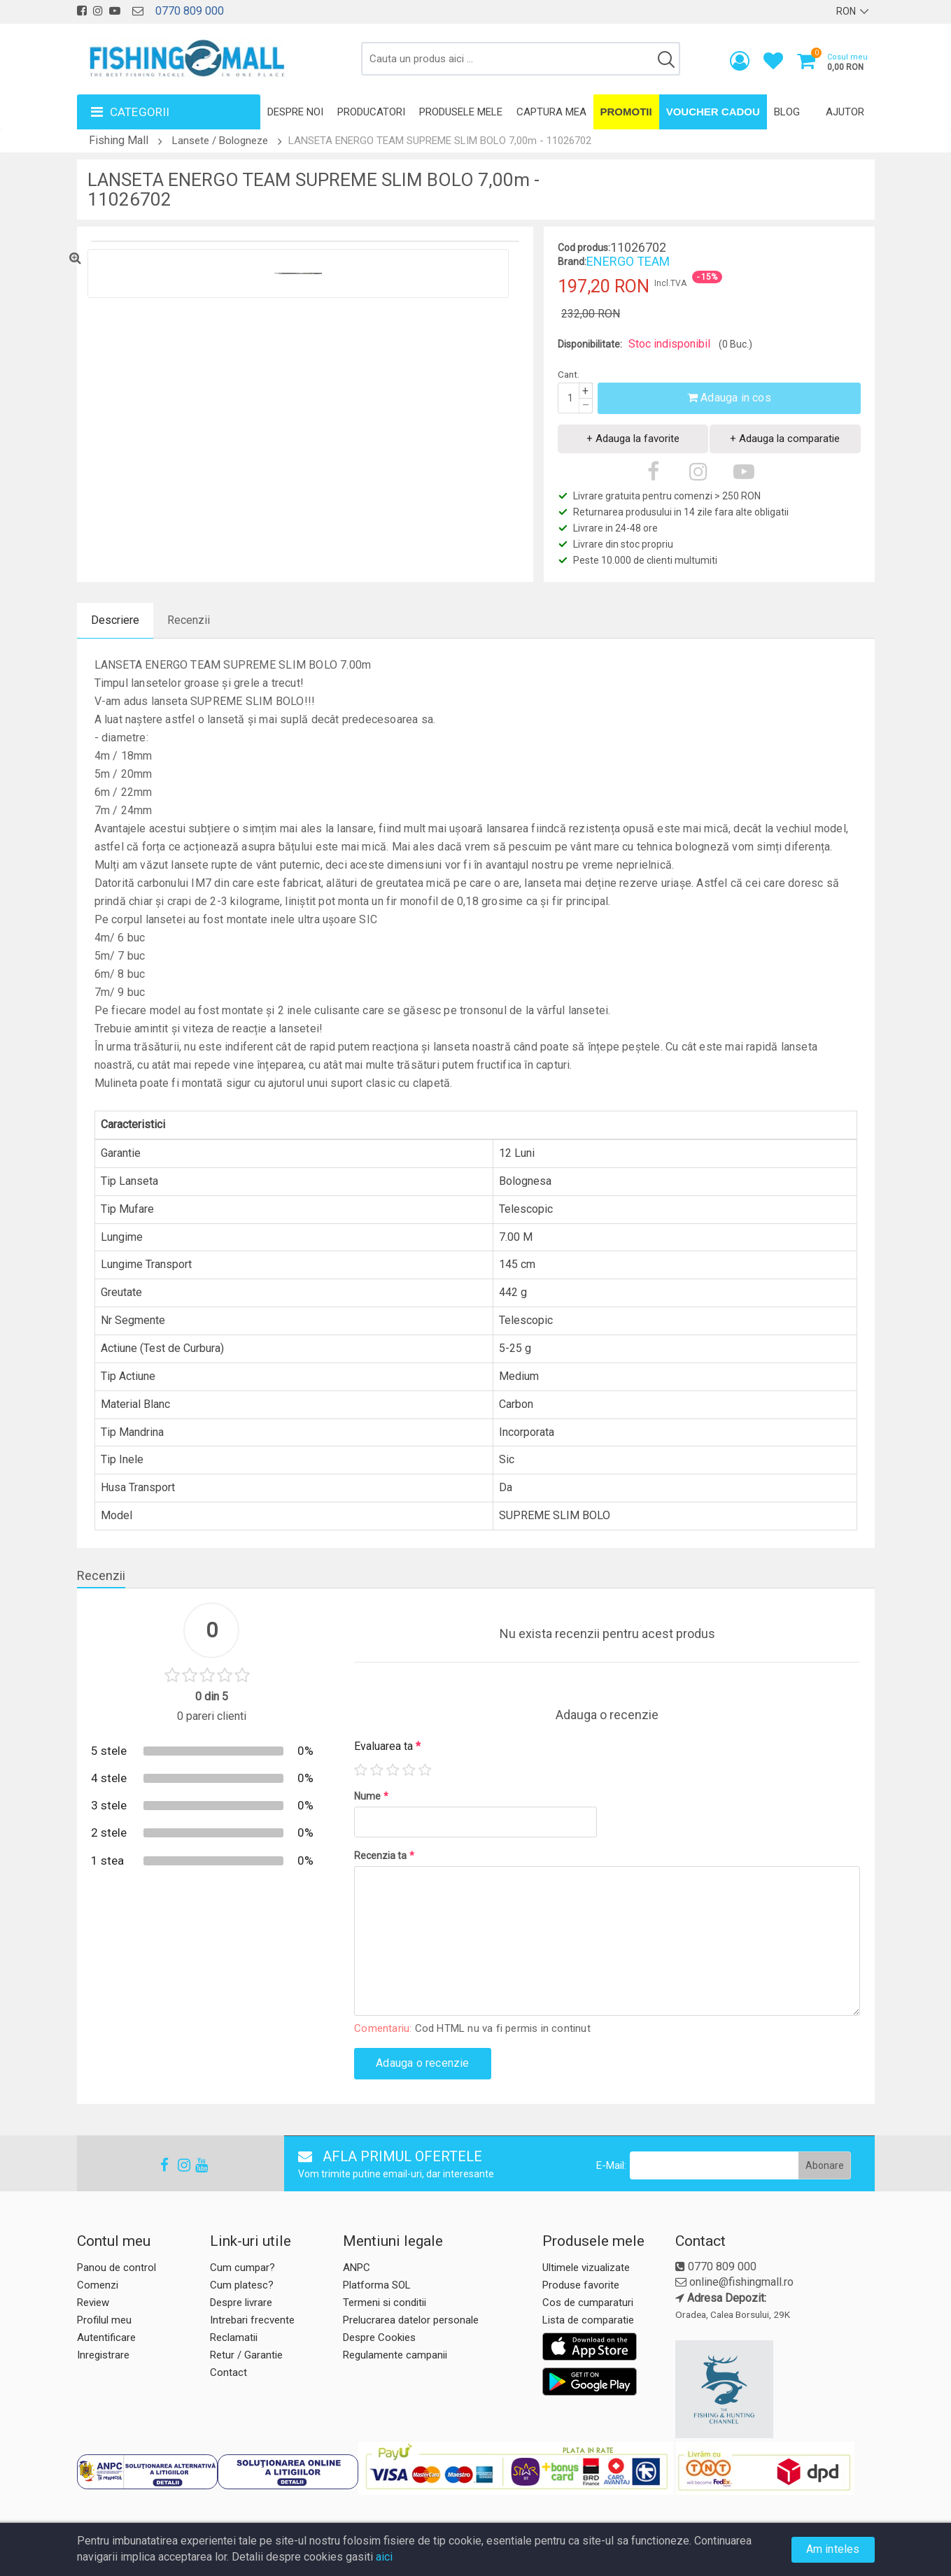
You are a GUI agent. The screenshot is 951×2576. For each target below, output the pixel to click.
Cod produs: (584, 247)
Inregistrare (103, 2355)
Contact (228, 2372)
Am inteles (833, 2549)
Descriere (115, 620)
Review (93, 2302)
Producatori (371, 112)
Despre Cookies (379, 2337)
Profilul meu (104, 2320)
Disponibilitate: (590, 344)
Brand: (572, 261)
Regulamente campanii (395, 2355)
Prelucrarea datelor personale (411, 2320)
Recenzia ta (384, 1855)
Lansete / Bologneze (220, 140)
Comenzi (97, 2285)
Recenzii (188, 620)
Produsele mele (460, 112)
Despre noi (295, 112)
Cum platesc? (242, 2285)
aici (384, 2556)
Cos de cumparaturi (587, 2302)
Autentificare (106, 2337)
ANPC (356, 2267)
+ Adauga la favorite (632, 438)
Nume (371, 1796)
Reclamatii (234, 2337)
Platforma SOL (377, 2285)
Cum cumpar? (242, 2267)
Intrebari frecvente (252, 2320)
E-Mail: (611, 2165)
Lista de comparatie (588, 2320)
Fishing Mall (118, 140)
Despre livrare (241, 2302)
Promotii (626, 112)
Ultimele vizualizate (586, 2267)
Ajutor (845, 112)
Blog (787, 112)
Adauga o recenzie (422, 2063)
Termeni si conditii (384, 2302)
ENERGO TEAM (628, 261)
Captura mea (551, 112)
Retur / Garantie (246, 2355)
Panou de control (116, 2267)
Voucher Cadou (713, 112)
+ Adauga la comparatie (785, 438)
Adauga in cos (729, 397)
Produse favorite (580, 2285)
